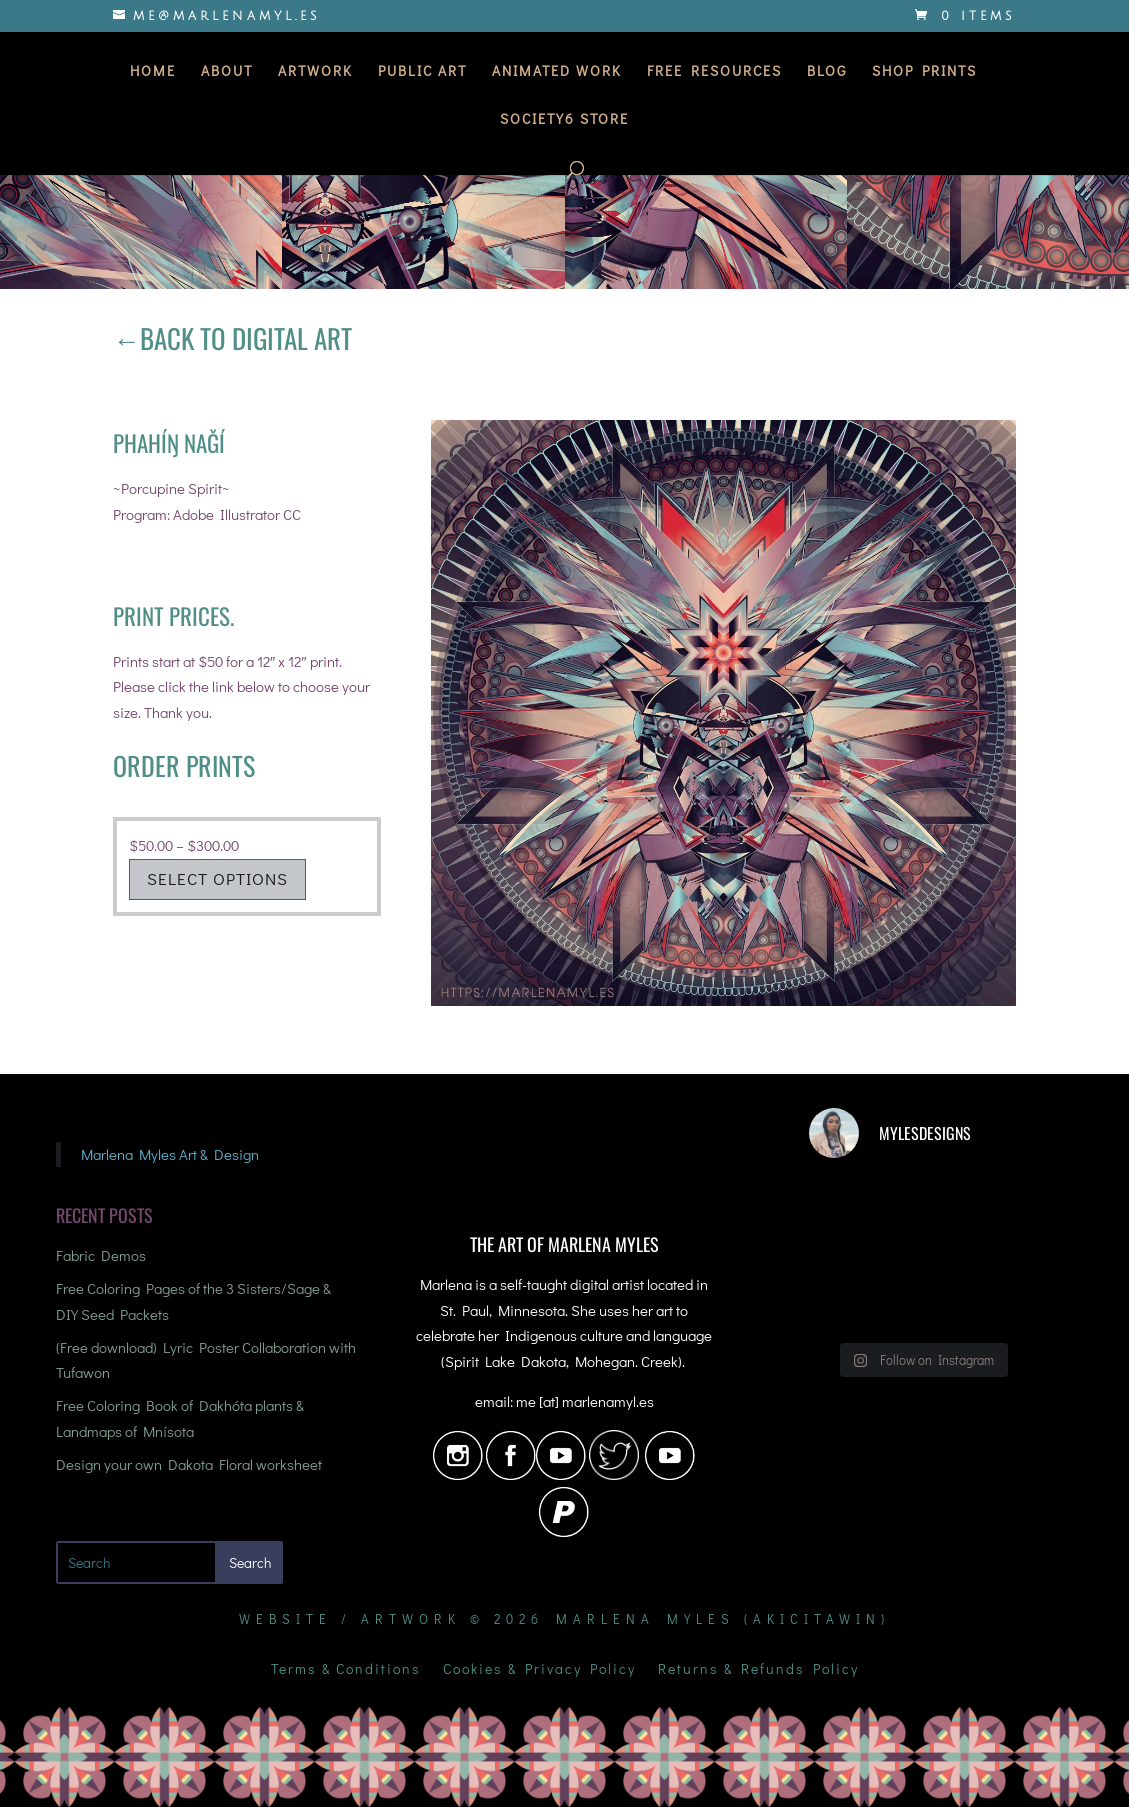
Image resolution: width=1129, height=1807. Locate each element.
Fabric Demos (101, 1255)
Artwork (315, 72)
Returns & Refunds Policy (758, 1670)
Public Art (422, 72)
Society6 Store (564, 120)
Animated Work (557, 72)
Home (153, 72)
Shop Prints (924, 72)
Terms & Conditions (346, 1670)
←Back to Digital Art (232, 338)
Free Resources (714, 72)
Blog (827, 72)
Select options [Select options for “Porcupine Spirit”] (217, 878)
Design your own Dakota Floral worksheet (189, 1464)
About (227, 72)
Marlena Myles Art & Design (170, 1154)
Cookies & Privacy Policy (539, 1670)
